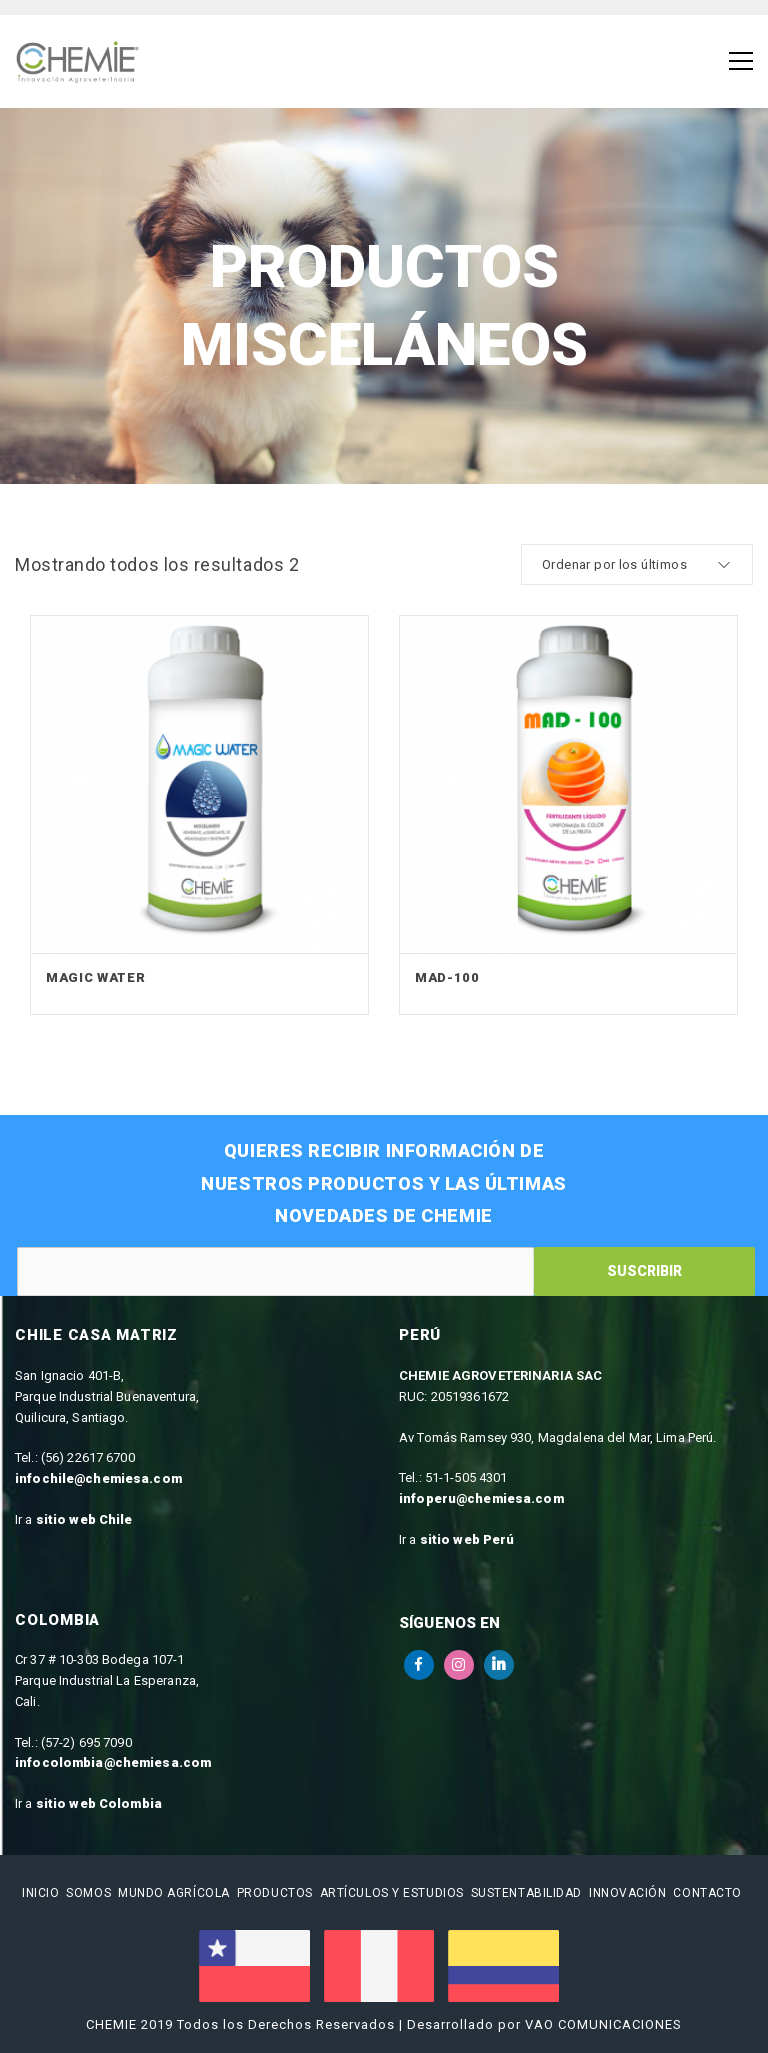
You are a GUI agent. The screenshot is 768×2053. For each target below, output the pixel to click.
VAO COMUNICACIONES (603, 2024)
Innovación (628, 1893)
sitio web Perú (467, 1539)
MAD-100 (447, 977)
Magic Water (95, 977)
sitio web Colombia (99, 1803)
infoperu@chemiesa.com (481, 1498)
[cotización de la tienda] (637, 564)
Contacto (707, 1893)
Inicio (40, 1893)
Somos (88, 1893)
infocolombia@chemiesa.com (113, 1762)
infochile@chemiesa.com (98, 1478)
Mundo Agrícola (174, 1893)
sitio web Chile (84, 1519)
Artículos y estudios (392, 1893)
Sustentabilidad (526, 1893)
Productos (275, 1893)
